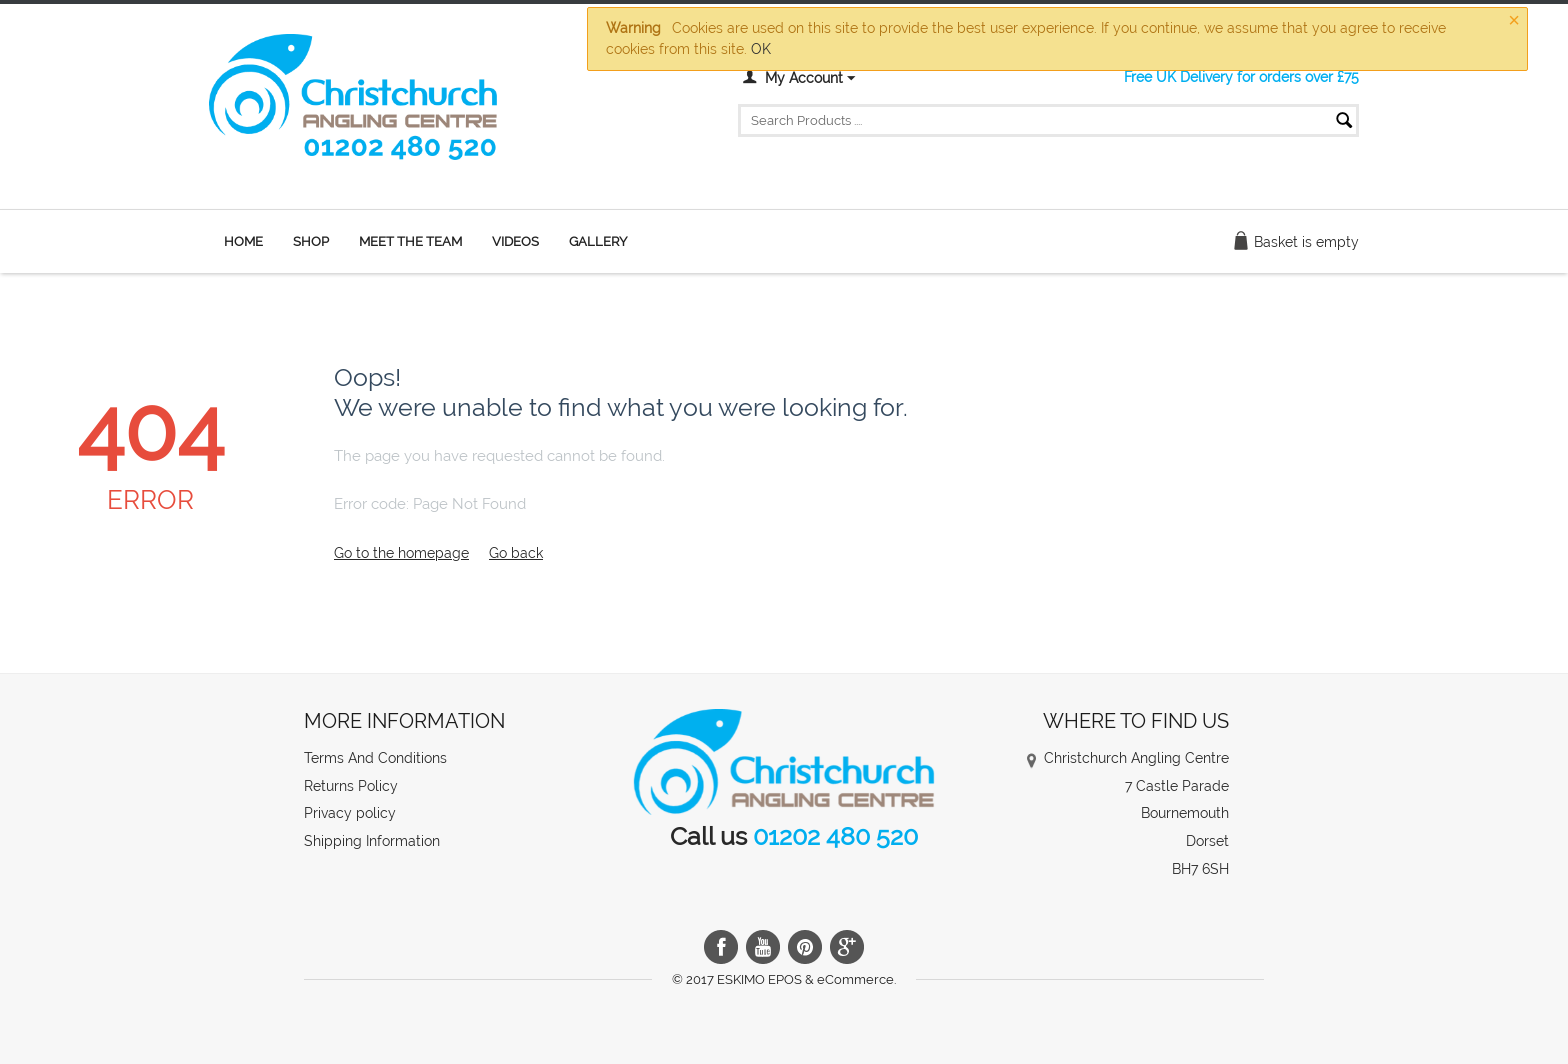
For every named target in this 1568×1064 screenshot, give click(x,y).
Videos (515, 241)
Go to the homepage (401, 553)
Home (243, 241)
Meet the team (410, 241)
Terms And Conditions (375, 758)
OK (761, 49)
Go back (516, 553)
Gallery (598, 241)
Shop (311, 241)
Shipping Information (372, 841)
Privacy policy (350, 813)
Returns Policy (351, 786)
